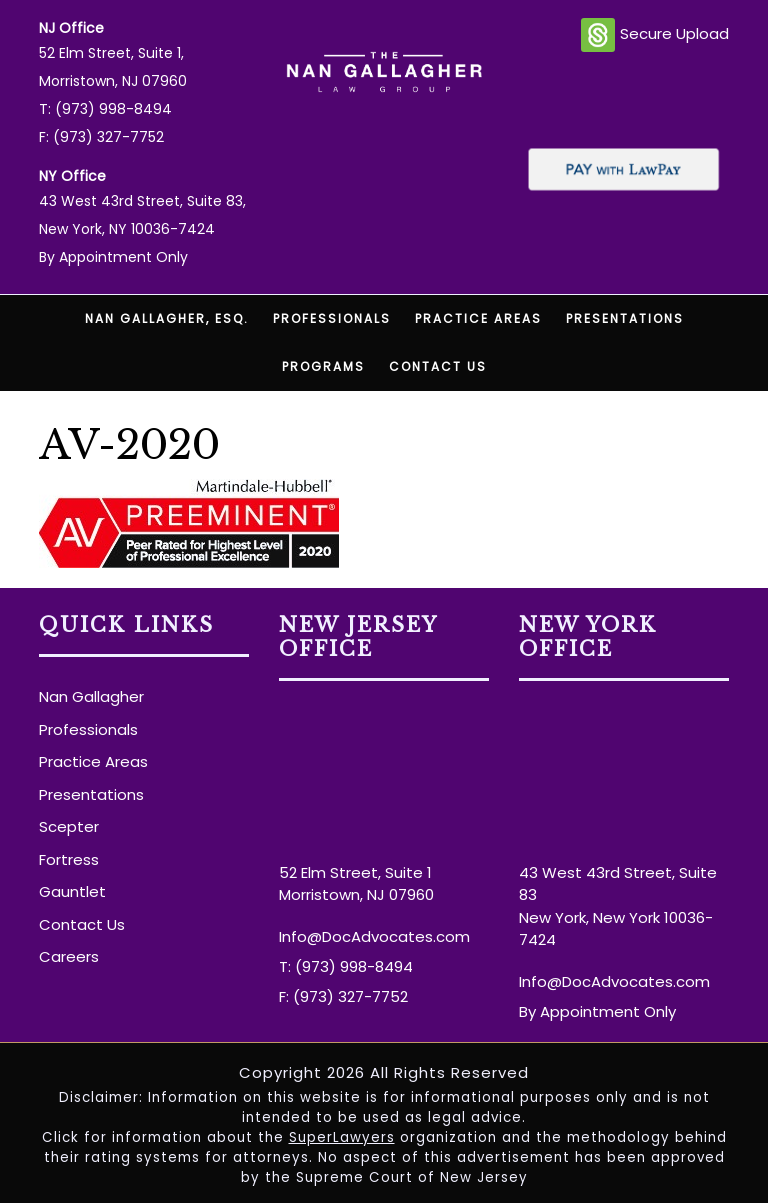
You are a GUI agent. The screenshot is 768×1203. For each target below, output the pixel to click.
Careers (69, 956)
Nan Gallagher (91, 696)
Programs (323, 366)
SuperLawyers (342, 1137)
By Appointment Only (113, 257)
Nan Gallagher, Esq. (167, 318)
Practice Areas (478, 318)
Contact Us (438, 366)
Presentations (625, 318)
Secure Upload (655, 35)
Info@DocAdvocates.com (374, 936)
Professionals (332, 318)
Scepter (69, 826)
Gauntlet (72, 891)
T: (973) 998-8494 (105, 109)
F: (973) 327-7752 (101, 137)
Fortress (69, 859)
